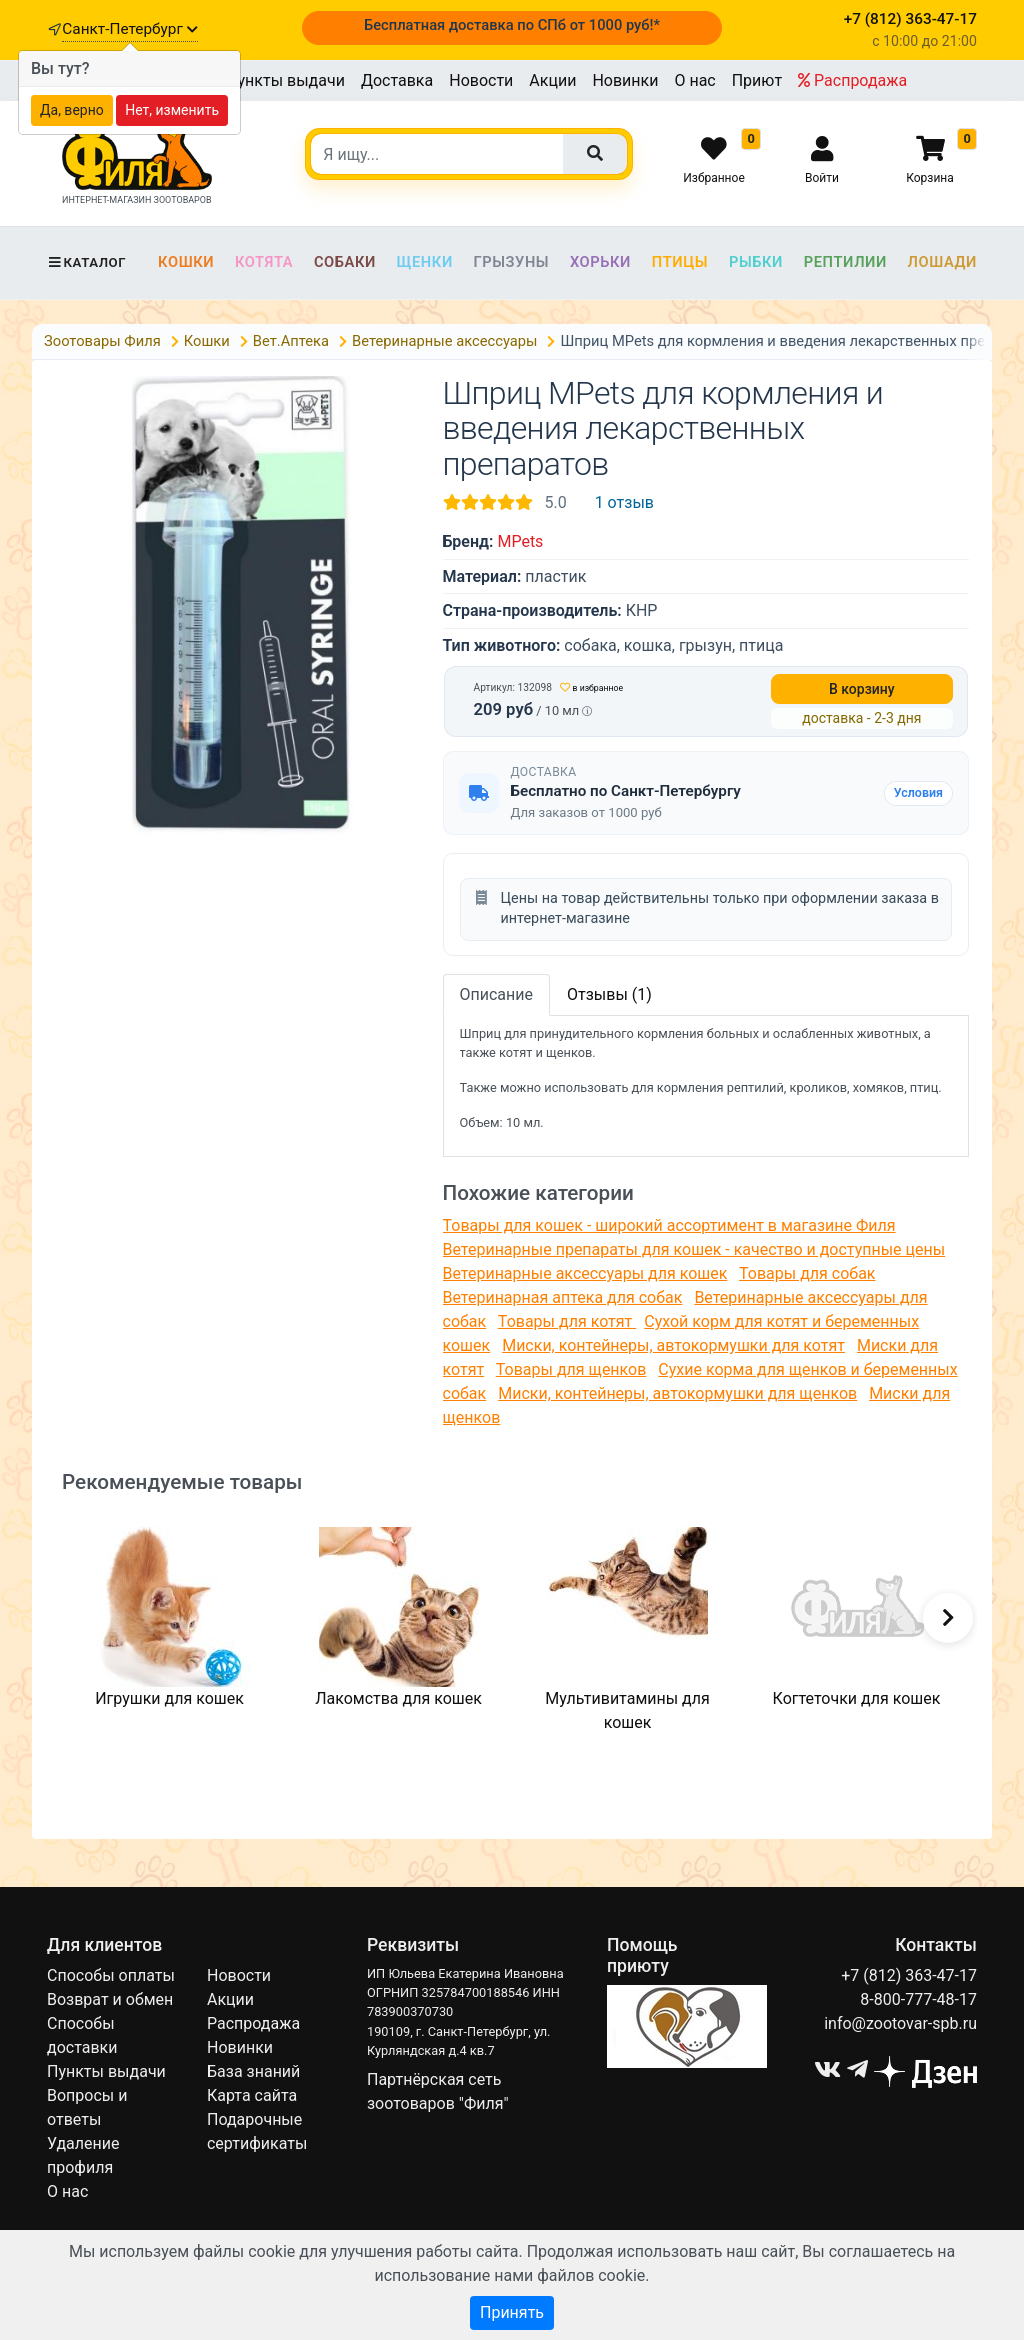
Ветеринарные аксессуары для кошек (585, 1273)
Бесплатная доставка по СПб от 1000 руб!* (512, 25)
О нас (694, 80)
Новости (481, 80)
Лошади (942, 262)
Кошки (186, 262)
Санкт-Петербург (129, 29)
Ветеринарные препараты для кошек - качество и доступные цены (694, 1249)
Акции (552, 80)
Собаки (345, 262)
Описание (497, 994)
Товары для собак (807, 1273)
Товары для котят (567, 1321)
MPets (520, 541)
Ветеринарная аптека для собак (563, 1297)
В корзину (862, 689)
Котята (264, 262)
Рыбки (756, 262)
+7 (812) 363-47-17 (909, 1975)
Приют (757, 80)
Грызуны (511, 262)
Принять (512, 2312)
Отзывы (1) (609, 994)
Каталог (86, 262)
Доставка (397, 80)
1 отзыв (624, 502)
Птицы (680, 262)
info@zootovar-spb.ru (900, 2023)
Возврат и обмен (110, 1999)
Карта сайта (252, 2095)
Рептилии (845, 262)
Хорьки (600, 262)
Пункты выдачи (285, 80)
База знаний (253, 2071)
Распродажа (852, 80)
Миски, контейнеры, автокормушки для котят (673, 1345)
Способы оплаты (111, 1975)
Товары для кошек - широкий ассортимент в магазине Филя (669, 1225)
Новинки (625, 80)
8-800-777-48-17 (918, 1999)
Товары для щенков (571, 1369)
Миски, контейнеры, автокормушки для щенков (677, 1393)
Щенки (425, 262)
